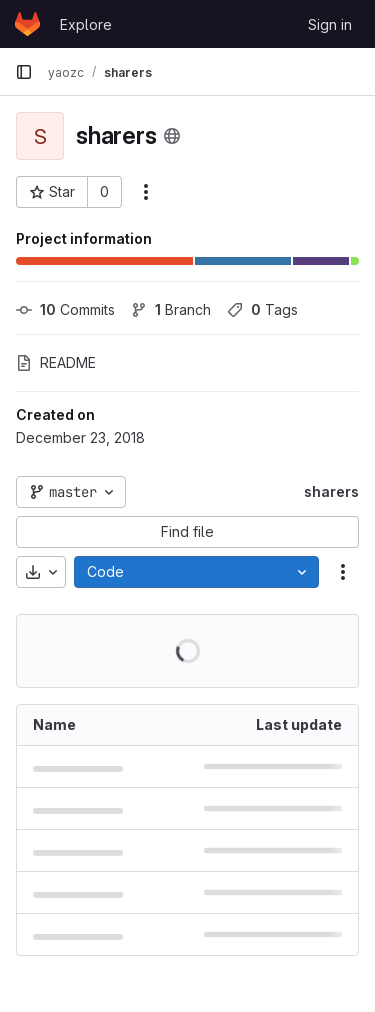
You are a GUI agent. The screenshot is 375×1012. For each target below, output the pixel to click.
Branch (171, 309)
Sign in (330, 24)
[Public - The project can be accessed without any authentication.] (172, 136)
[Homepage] (27, 24)
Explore (86, 24)
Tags (262, 309)
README (56, 362)
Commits (65, 309)
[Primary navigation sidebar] (24, 72)
